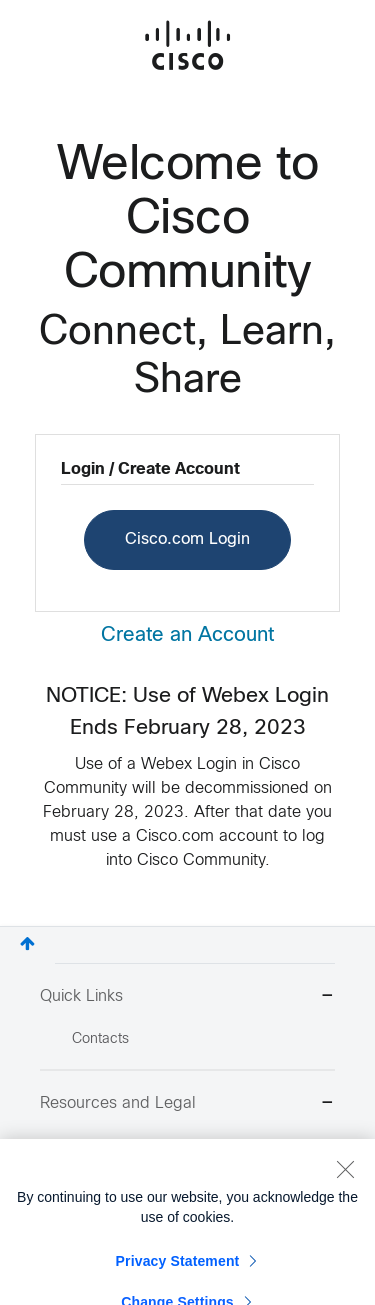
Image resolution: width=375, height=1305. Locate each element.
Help (86, 1174)
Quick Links (187, 997)
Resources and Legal (187, 1104)
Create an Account (187, 635)
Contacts (100, 1039)
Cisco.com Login (187, 539)
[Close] (345, 1206)
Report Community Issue (149, 1146)
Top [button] (27, 943)
